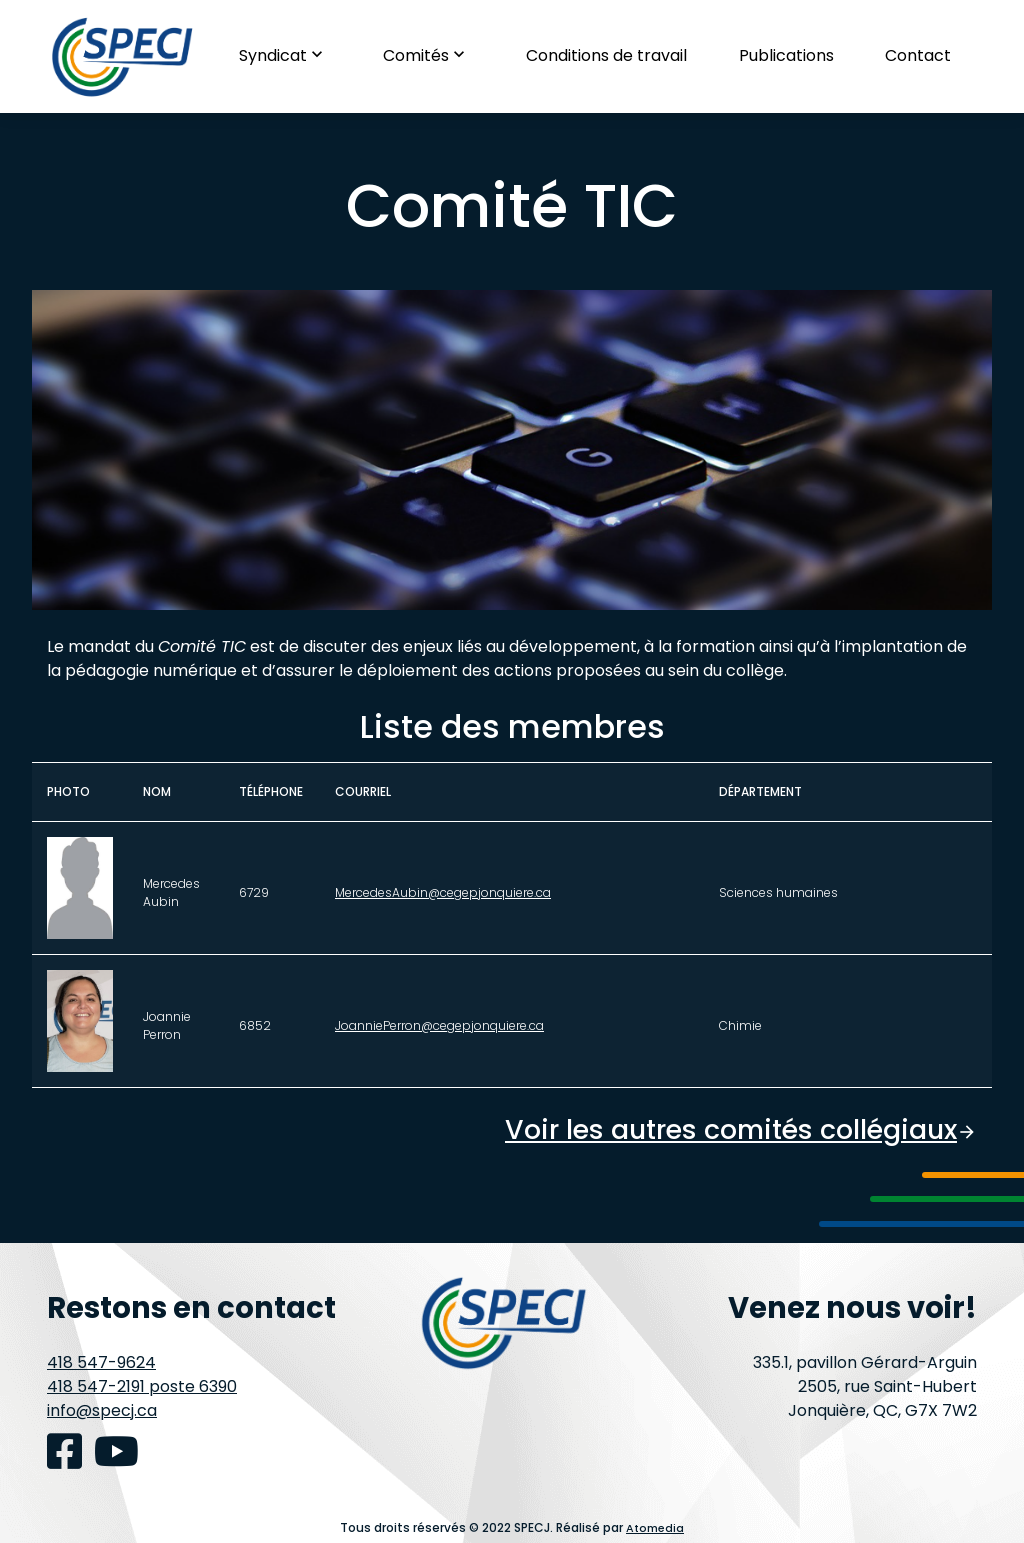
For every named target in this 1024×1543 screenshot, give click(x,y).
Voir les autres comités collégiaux (730, 1129)
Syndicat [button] (285, 55)
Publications (786, 55)
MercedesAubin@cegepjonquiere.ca (443, 892)
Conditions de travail (606, 55)
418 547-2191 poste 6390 (142, 1386)
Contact (918, 55)
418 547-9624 (101, 1362)
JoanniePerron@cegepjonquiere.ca (439, 1025)
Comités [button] (428, 55)
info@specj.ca (102, 1410)
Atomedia (655, 1527)
